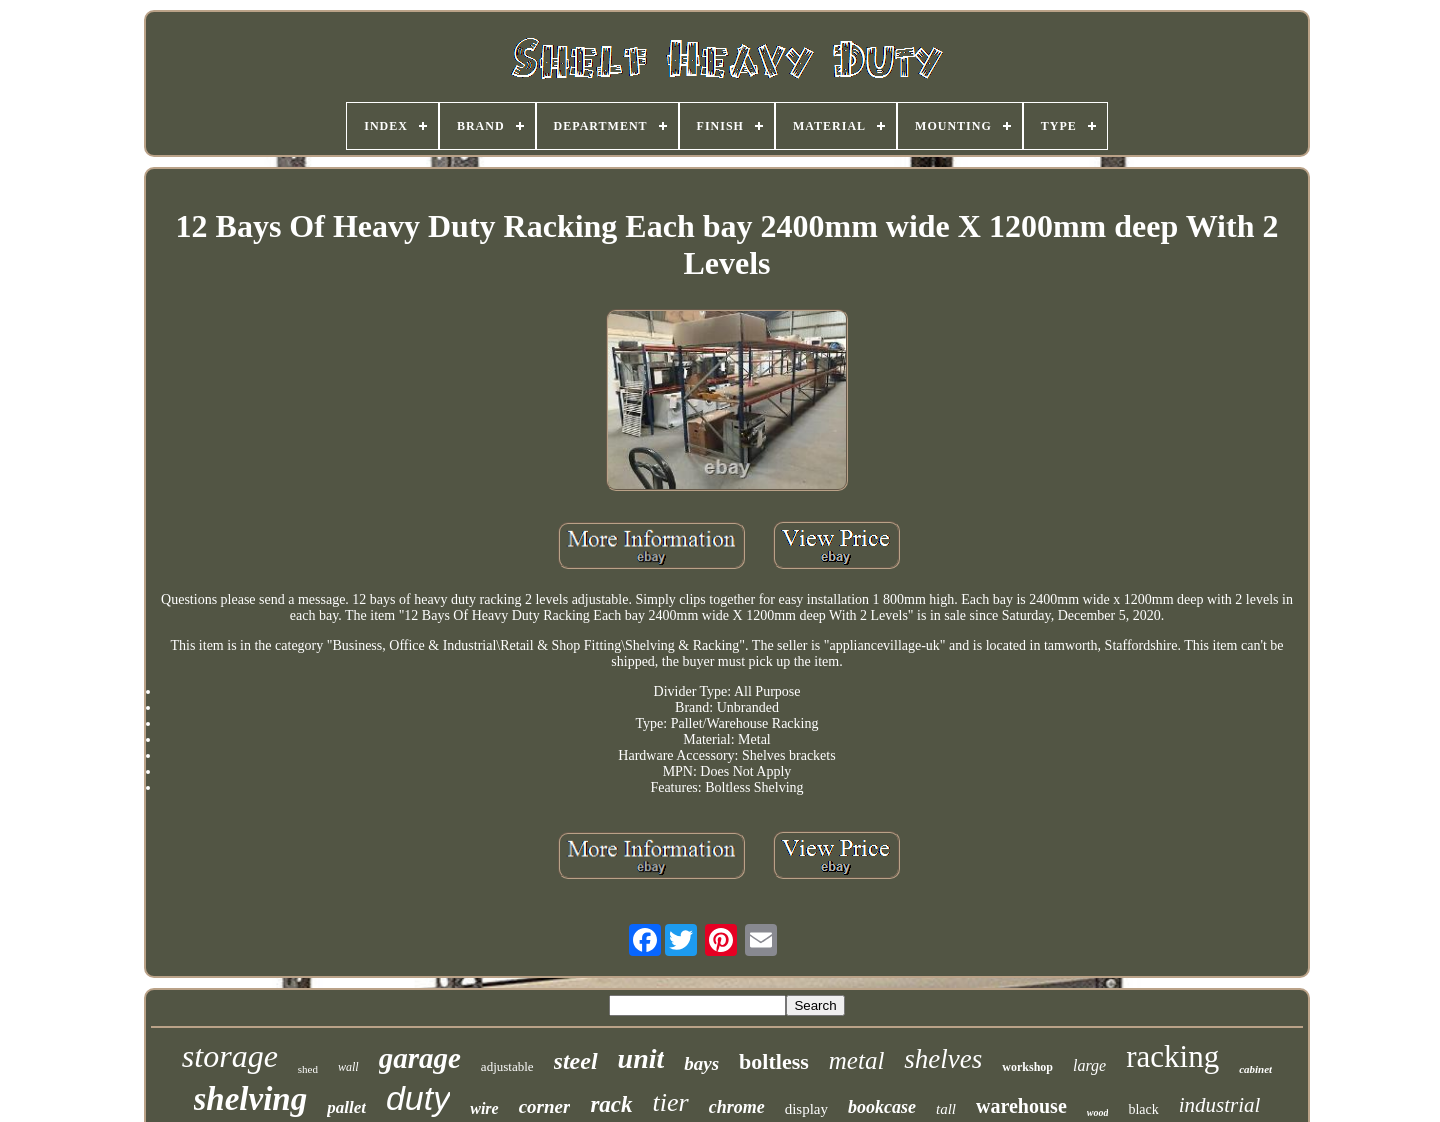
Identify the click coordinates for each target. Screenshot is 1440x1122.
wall (348, 1067)
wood (1098, 1112)
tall (946, 1109)
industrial (1220, 1105)
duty (418, 1098)
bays (701, 1063)
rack (611, 1104)
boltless (774, 1061)
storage (230, 1056)
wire (484, 1108)
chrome (737, 1107)
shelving (251, 1099)
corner (545, 1106)
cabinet (1255, 1069)
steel (576, 1061)
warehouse (1021, 1106)
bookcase (882, 1107)
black (1143, 1109)
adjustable (507, 1066)
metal (857, 1060)
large (1089, 1065)
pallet (346, 1107)
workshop (1027, 1067)
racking (1172, 1056)
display (806, 1109)
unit (641, 1058)
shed (308, 1069)
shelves (943, 1059)
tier (671, 1102)
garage (420, 1058)
